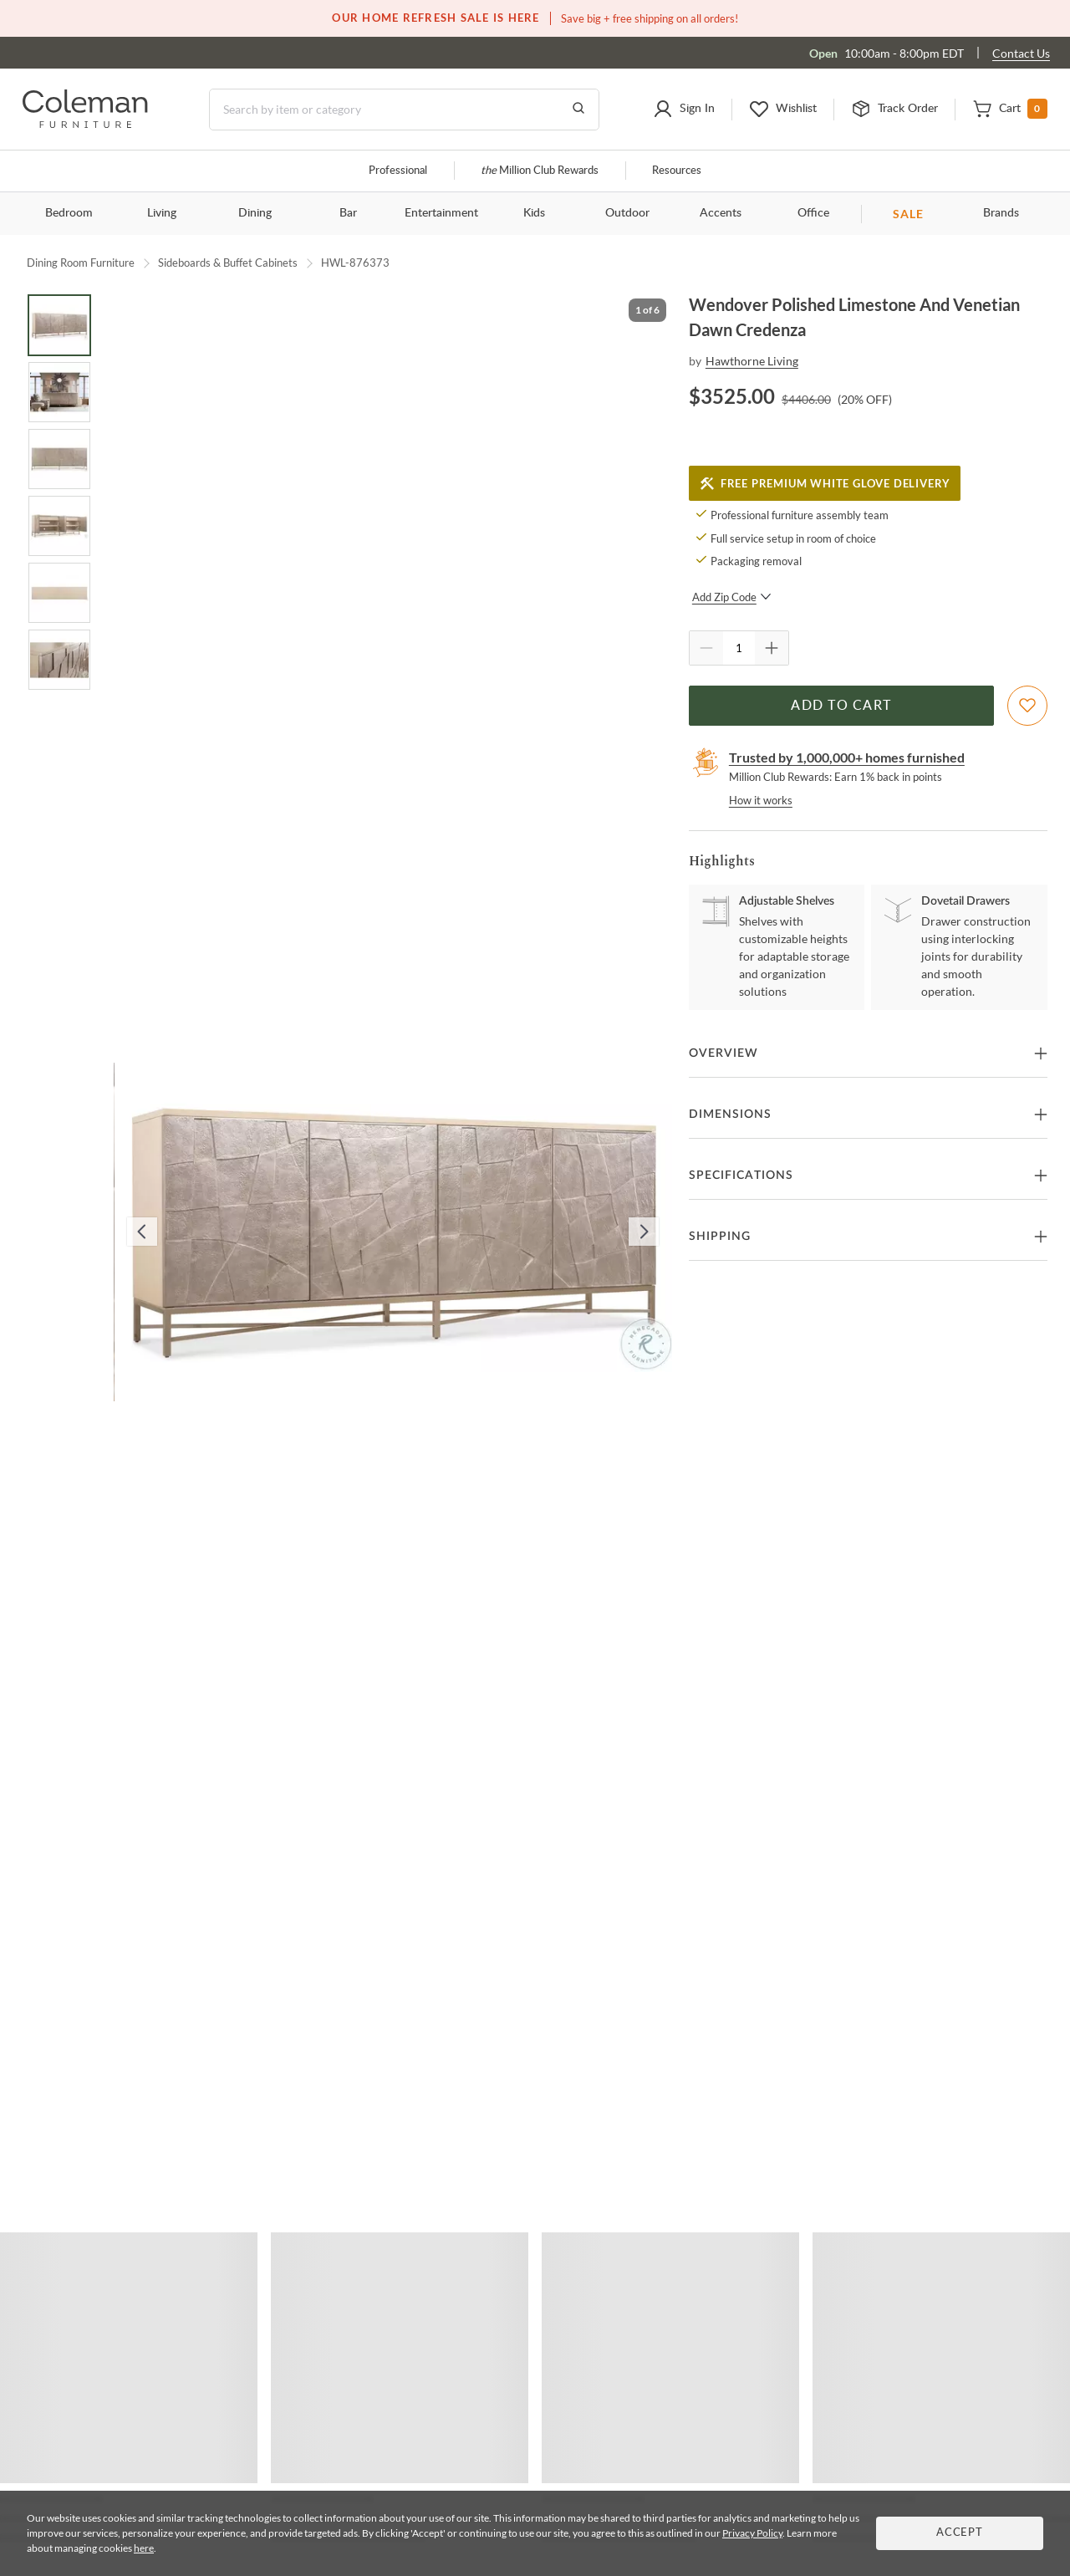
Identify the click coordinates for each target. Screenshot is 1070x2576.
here (144, 2548)
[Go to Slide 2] (59, 392)
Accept (959, 2533)
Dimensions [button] (730, 1114)
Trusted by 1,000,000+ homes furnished (847, 757)
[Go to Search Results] (578, 109)
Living (161, 213)
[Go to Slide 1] (59, 325)
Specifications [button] (741, 1175)
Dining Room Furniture (81, 262)
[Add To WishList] (1027, 706)
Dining (255, 213)
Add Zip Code (732, 597)
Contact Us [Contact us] (1021, 53)
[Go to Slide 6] (59, 660)
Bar (348, 213)
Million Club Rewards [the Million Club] (540, 171)
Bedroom (69, 213)
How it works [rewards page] (760, 800)
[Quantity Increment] (771, 648)
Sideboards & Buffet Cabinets (228, 262)
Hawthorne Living (752, 361)
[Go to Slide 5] (59, 593)
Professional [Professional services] (398, 171)
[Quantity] (739, 647)
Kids (534, 213)
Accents (720, 213)
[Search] (404, 109)
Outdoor (627, 213)
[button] (684, 109)
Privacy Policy (752, 2533)
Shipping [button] (720, 1236)
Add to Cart (841, 705)
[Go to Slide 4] (59, 526)
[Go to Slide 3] (59, 459)
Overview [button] (723, 1053)
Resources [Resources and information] (676, 171)
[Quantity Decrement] (706, 648)
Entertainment (441, 213)
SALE (908, 214)
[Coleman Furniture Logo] (85, 123)
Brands (1001, 213)
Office (813, 213)
